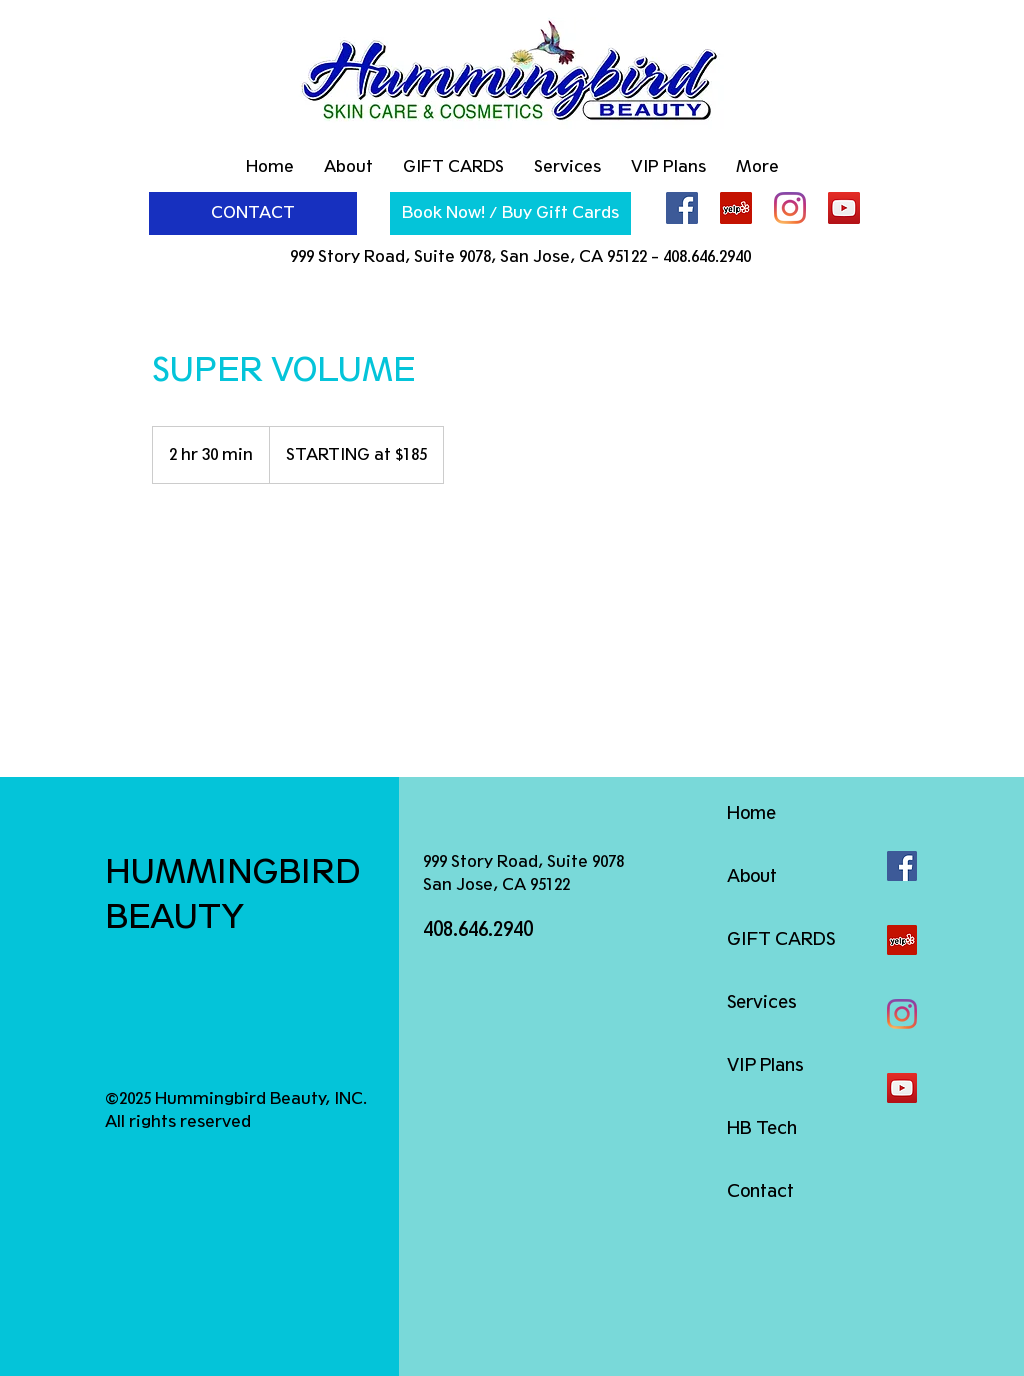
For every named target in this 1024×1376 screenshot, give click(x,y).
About (752, 876)
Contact (760, 1191)
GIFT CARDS (781, 939)
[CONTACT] (253, 213)
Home (751, 813)
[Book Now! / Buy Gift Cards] (510, 213)
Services (762, 1002)
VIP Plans (765, 1065)
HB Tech (762, 1128)
